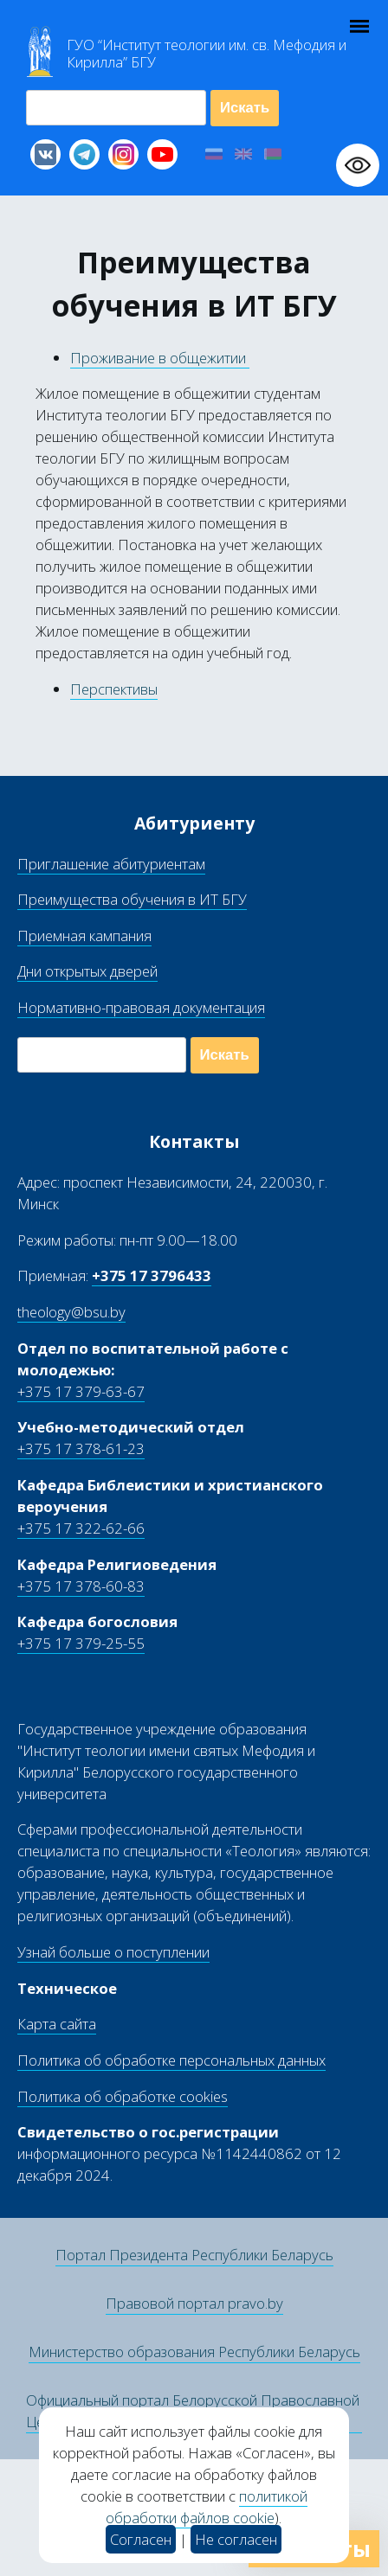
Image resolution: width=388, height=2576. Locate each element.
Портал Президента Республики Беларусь (194, 2255)
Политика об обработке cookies (122, 2096)
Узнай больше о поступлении (113, 1952)
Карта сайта (56, 2024)
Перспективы (114, 689)
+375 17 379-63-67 (81, 1391)
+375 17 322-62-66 (81, 1528)
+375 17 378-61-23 (81, 1448)
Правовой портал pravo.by (194, 2303)
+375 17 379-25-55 (81, 1643)
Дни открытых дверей (87, 971)
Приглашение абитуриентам (111, 864)
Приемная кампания (84, 935)
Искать (244, 107)
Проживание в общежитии (159, 358)
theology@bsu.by (71, 1312)
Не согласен (236, 2539)
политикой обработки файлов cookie (206, 2507)
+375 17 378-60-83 (81, 1586)
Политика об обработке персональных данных (171, 2060)
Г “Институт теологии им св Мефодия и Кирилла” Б (206, 53)
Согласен (140, 2539)
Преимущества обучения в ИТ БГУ (132, 899)
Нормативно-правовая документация (141, 1007)
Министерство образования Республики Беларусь (194, 2351)
